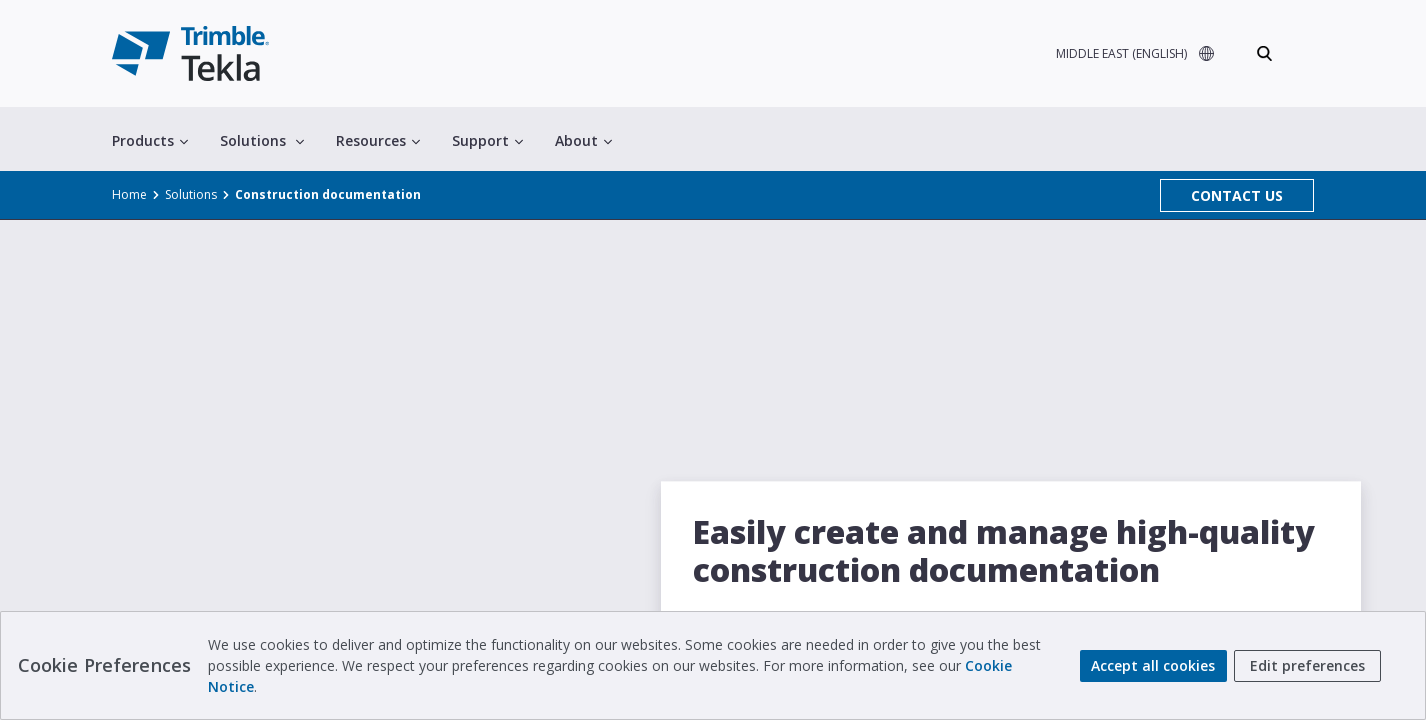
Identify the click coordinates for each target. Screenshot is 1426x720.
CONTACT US (1237, 195)
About (583, 140)
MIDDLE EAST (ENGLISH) (1121, 53)
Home (129, 194)
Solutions (262, 140)
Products (150, 140)
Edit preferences (1307, 665)
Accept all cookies (1153, 665)
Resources (378, 140)
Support (487, 140)
